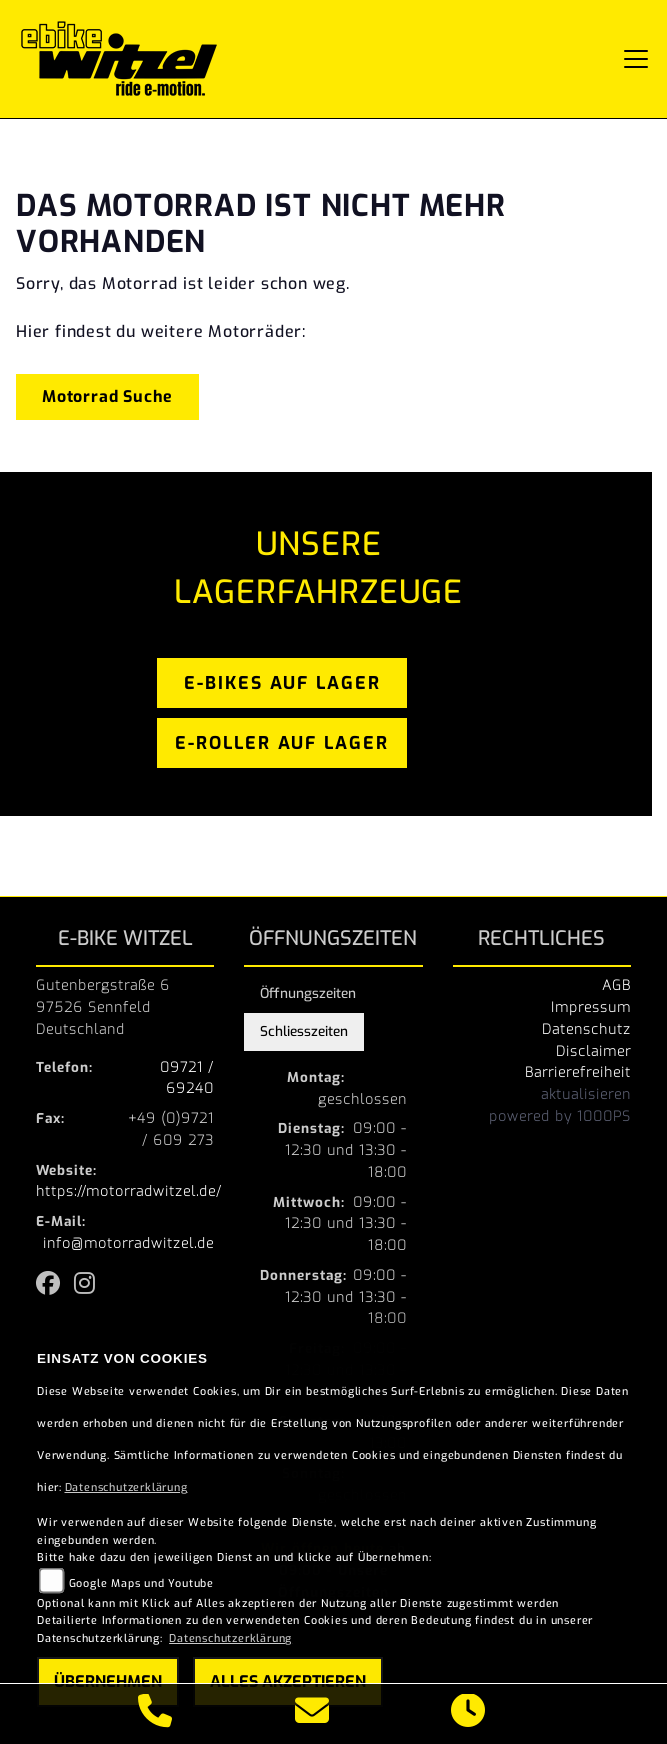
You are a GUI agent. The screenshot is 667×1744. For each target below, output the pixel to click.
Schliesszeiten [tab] (304, 1031)
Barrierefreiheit (578, 1072)
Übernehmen (108, 1681)
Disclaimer (593, 1051)
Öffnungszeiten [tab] (308, 993)
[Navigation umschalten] (636, 59)
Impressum (591, 1007)
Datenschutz (586, 1029)
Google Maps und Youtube (141, 1583)
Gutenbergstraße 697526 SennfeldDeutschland (103, 1007)
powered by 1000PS (560, 1116)
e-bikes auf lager (282, 683)
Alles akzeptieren (288, 1681)
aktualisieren (586, 1094)
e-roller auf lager (282, 743)
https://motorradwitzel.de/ (129, 1191)
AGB (616, 985)
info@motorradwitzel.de (128, 1243)
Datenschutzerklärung (126, 1487)
